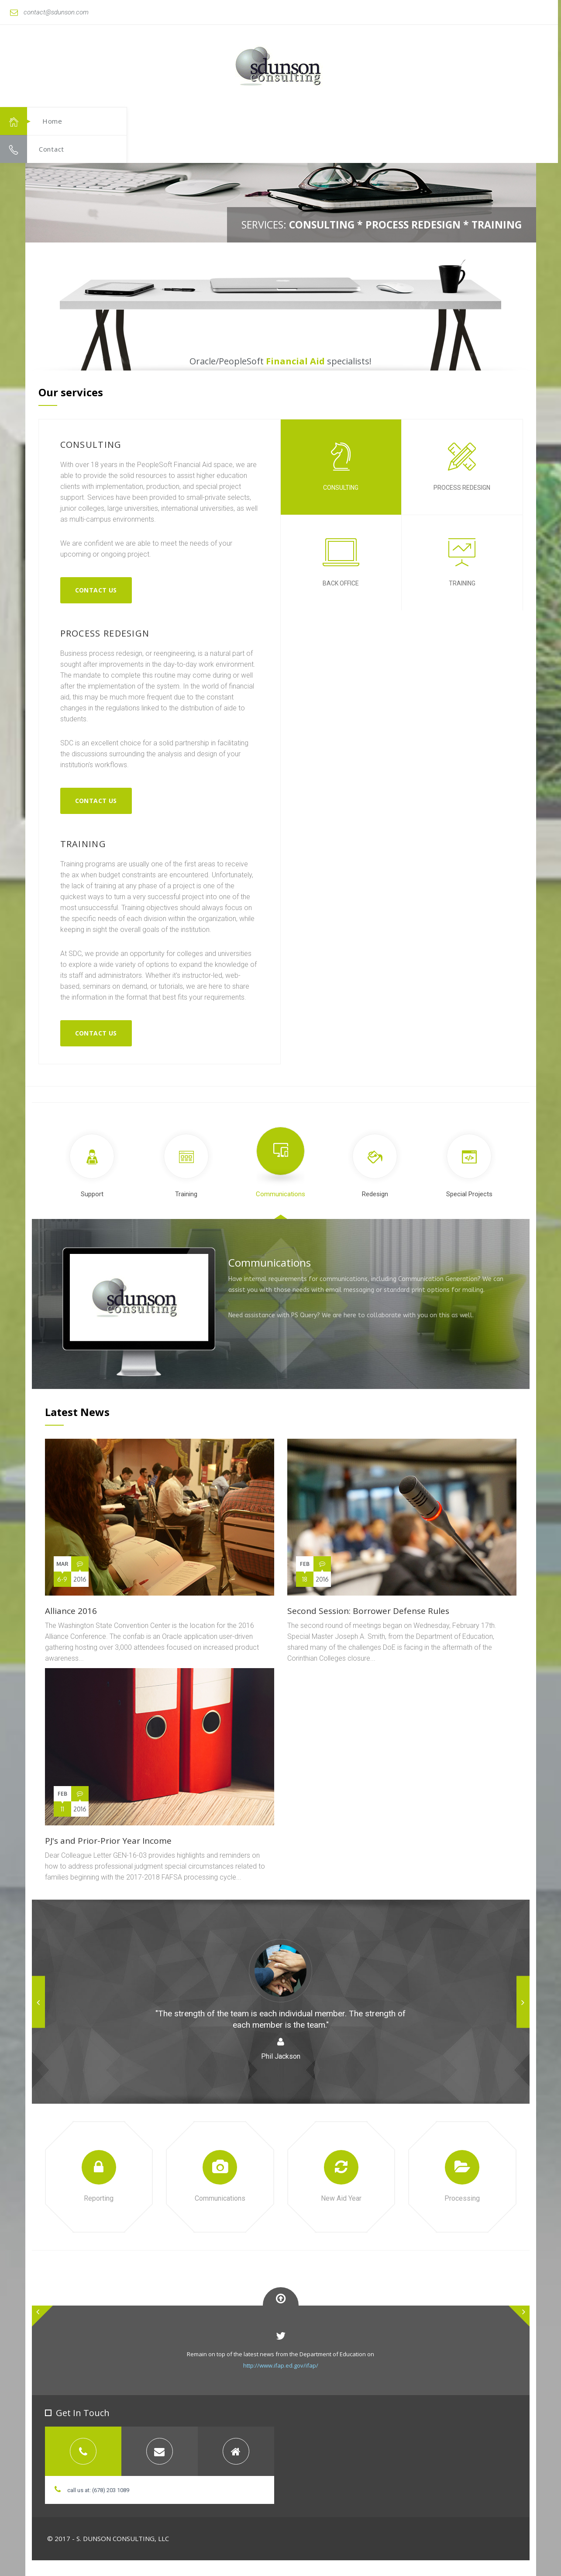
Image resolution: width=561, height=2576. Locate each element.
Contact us (96, 800)
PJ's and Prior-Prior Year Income (108, 1840)
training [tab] (462, 562)
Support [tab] (91, 1166)
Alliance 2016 (71, 1611)
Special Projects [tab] (469, 1166)
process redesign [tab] (462, 467)
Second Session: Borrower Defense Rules (368, 1611)
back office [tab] (341, 562)
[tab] (83, 2451)
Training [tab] (186, 1166)
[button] (510, 81)
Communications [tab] (280, 1162)
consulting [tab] (341, 467)
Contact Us (96, 590)
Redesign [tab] (374, 1166)
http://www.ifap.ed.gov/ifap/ (280, 2365)
